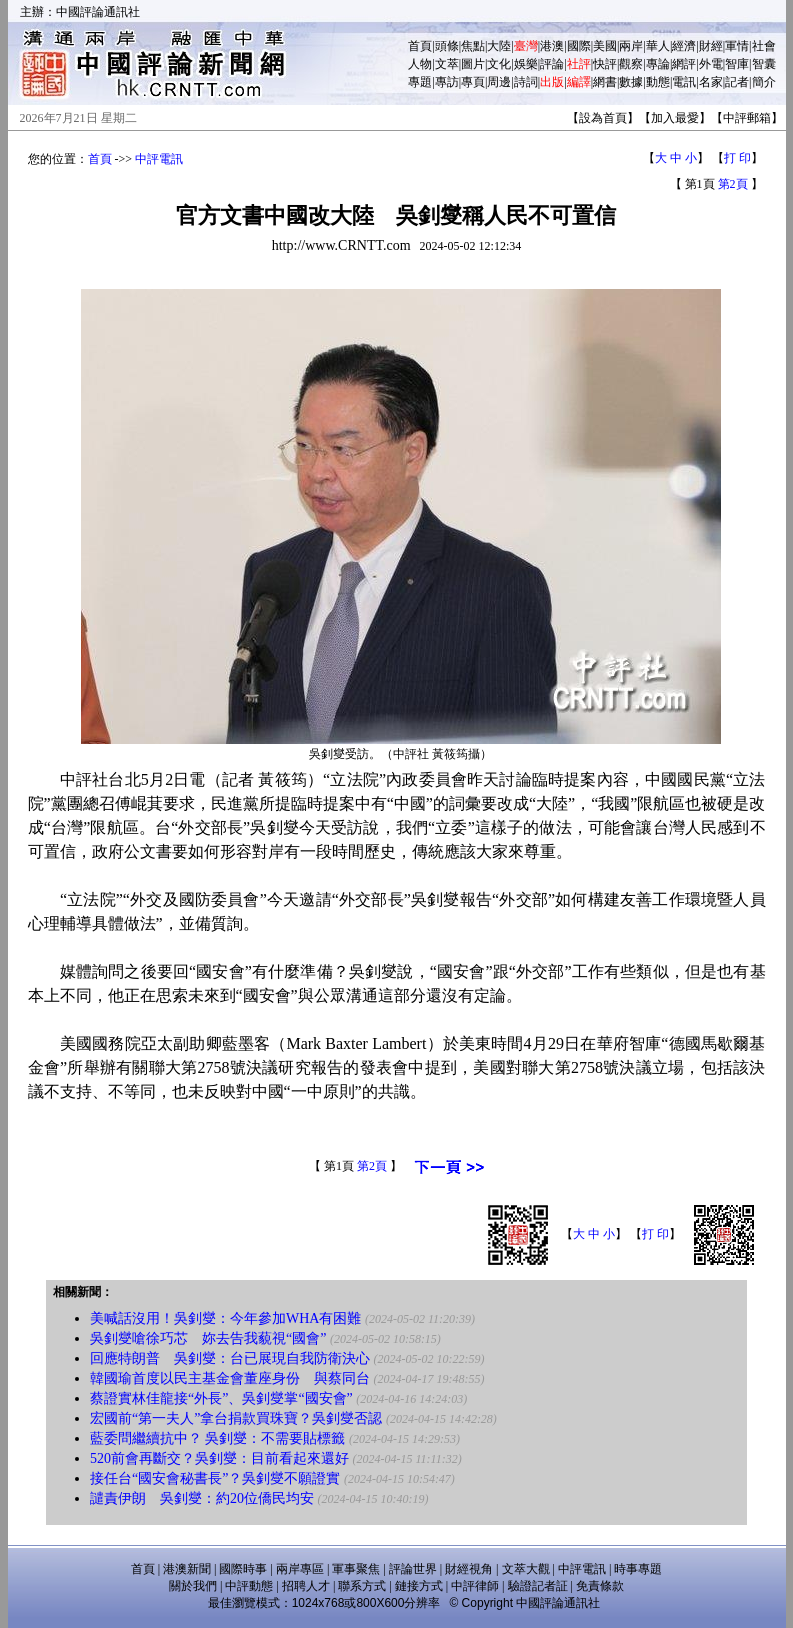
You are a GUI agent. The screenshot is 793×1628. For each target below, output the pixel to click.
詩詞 (526, 82)
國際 (579, 46)
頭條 (447, 46)
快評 (605, 64)
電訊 (684, 82)
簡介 (764, 82)
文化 (499, 64)
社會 (764, 46)
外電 (711, 64)
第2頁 (733, 184)
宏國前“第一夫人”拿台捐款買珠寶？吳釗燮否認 (236, 1418)
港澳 (552, 46)
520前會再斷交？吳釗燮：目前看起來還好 (219, 1458)
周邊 (499, 82)
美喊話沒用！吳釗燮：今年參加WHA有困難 (225, 1318)
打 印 (737, 158)
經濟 (684, 46)
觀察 (631, 64)
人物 (420, 64)
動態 (658, 82)
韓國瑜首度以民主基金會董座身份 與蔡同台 (230, 1378)
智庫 (737, 64)
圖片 (473, 64)
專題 (420, 82)
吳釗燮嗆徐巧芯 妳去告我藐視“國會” (208, 1338)
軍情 (737, 46)
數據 (631, 82)
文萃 (447, 64)
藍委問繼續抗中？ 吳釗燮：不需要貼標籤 (218, 1438)
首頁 (420, 46)
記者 (737, 82)
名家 (711, 82)
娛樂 (526, 64)
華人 (658, 46)
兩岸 (631, 46)
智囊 (764, 64)
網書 (605, 82)
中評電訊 (159, 159)
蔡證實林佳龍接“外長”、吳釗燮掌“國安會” (221, 1398)
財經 (711, 46)
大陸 (499, 46)
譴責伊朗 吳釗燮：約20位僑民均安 (202, 1498)
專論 (658, 64)
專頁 (473, 82)
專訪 (447, 82)
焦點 (473, 46)
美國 (605, 46)
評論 (552, 64)
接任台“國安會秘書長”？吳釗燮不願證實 (215, 1478)
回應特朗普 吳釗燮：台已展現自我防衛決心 (230, 1358)
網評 (684, 64)
